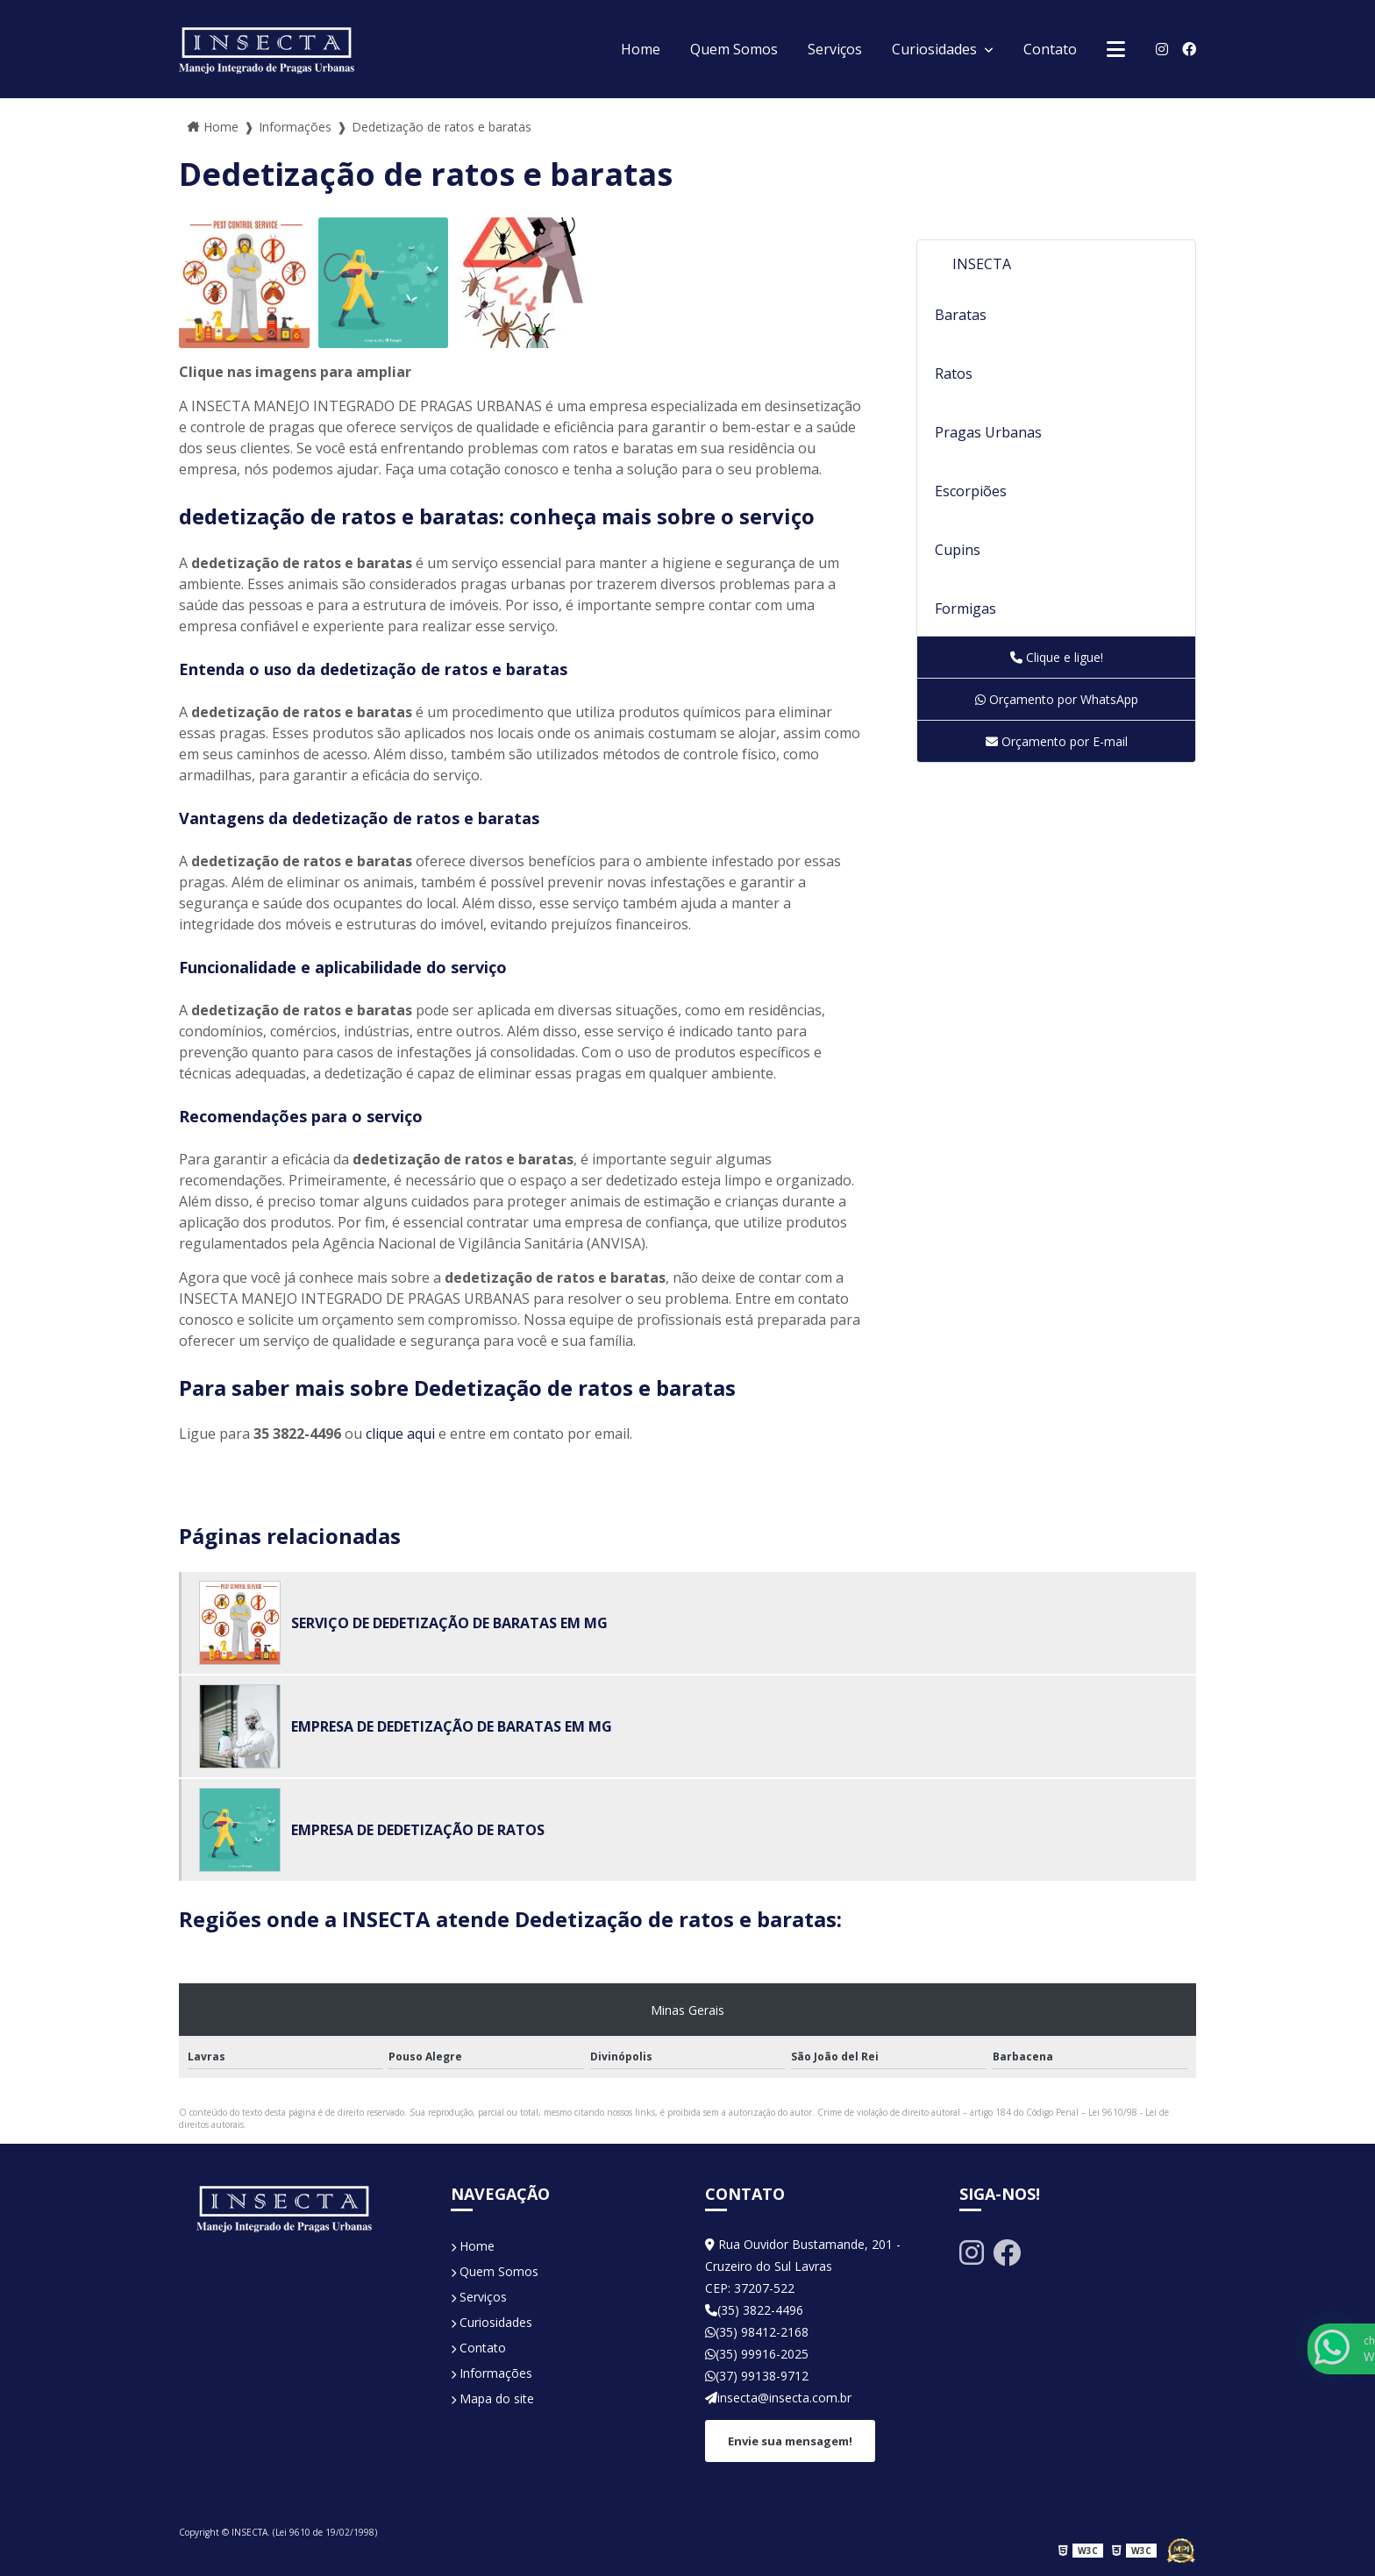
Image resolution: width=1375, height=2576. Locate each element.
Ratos (953, 373)
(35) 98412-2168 (757, 2331)
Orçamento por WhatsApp (1056, 699)
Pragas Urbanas (988, 432)
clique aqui (400, 1433)
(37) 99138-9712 (757, 2375)
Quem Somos (734, 49)
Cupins (957, 549)
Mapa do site (492, 2398)
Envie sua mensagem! (790, 2441)
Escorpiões (971, 491)
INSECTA (981, 264)
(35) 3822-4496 (754, 2310)
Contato (1050, 49)
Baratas (961, 314)
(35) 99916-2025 (757, 2353)
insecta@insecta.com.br (778, 2397)
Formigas (965, 608)
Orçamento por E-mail (1057, 741)
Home (640, 49)
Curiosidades (936, 49)
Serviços (835, 49)
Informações (491, 2373)
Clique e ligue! (1056, 657)
